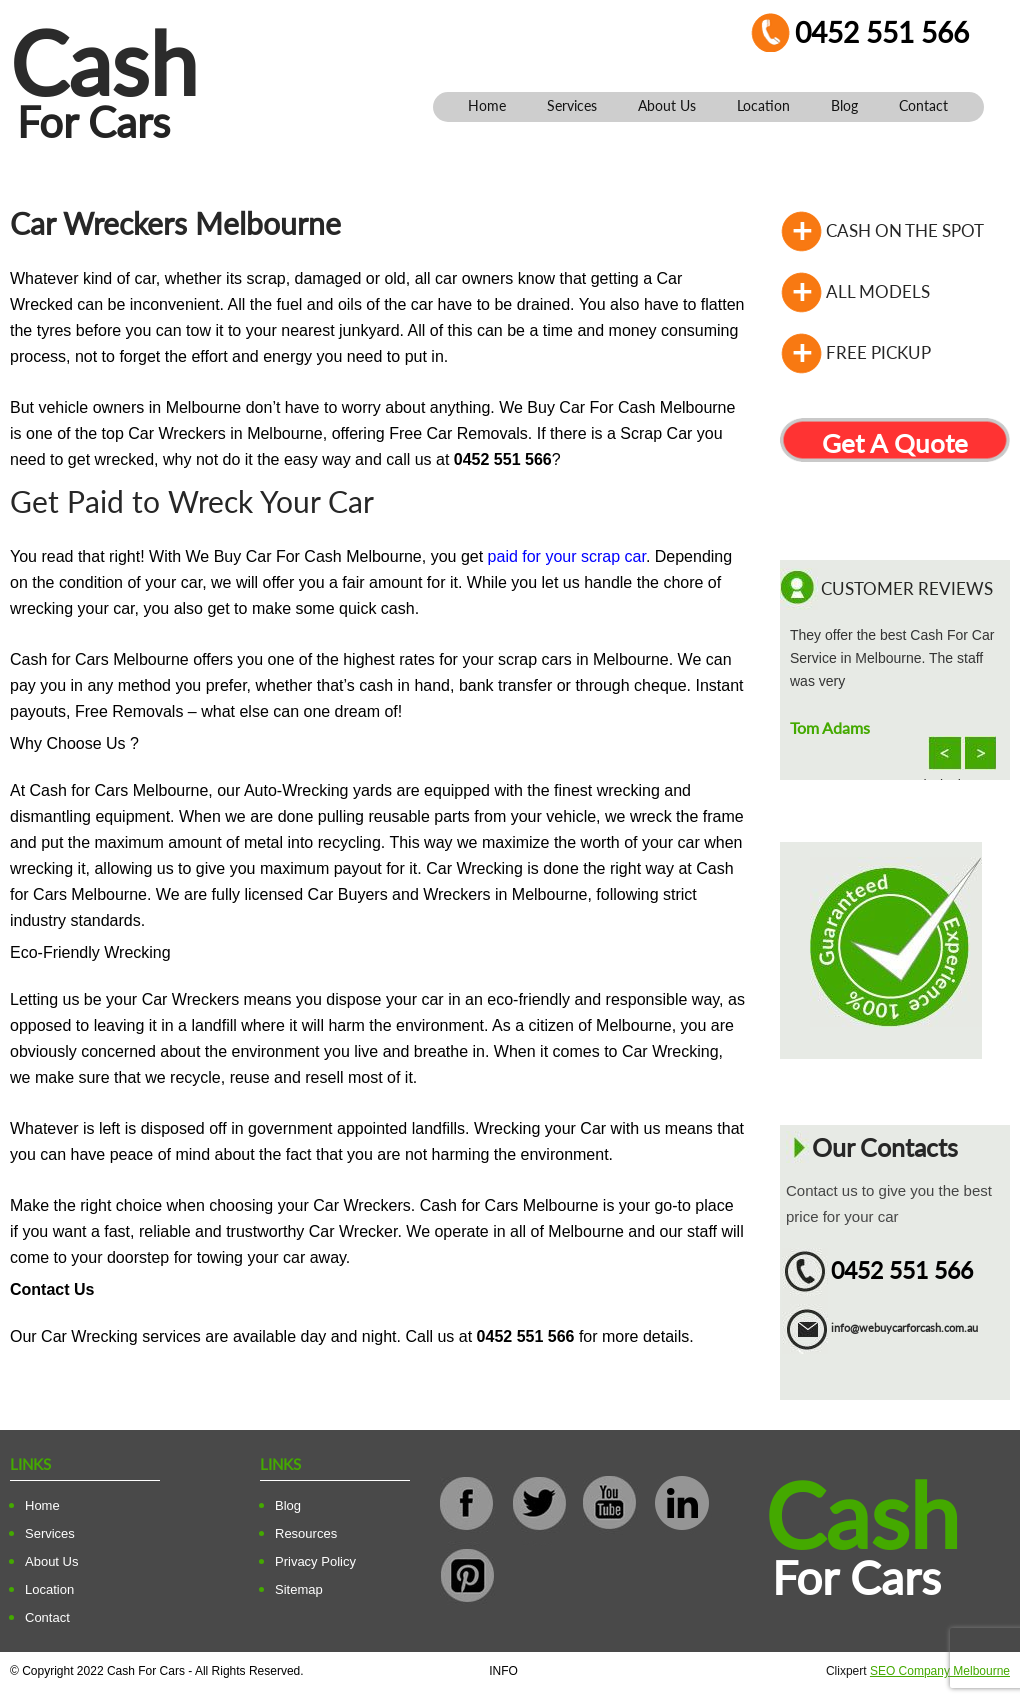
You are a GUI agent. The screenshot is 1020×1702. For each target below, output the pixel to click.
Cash (104, 62)
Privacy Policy (315, 1561)
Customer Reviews (907, 588)
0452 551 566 (882, 32)
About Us (667, 105)
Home (487, 105)
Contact (923, 105)
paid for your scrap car (567, 556)
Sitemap (299, 1589)
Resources (306, 1533)
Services (572, 105)
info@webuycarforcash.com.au (904, 1327)
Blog (844, 105)
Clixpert (918, 1671)
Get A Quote (895, 443)
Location (763, 105)
